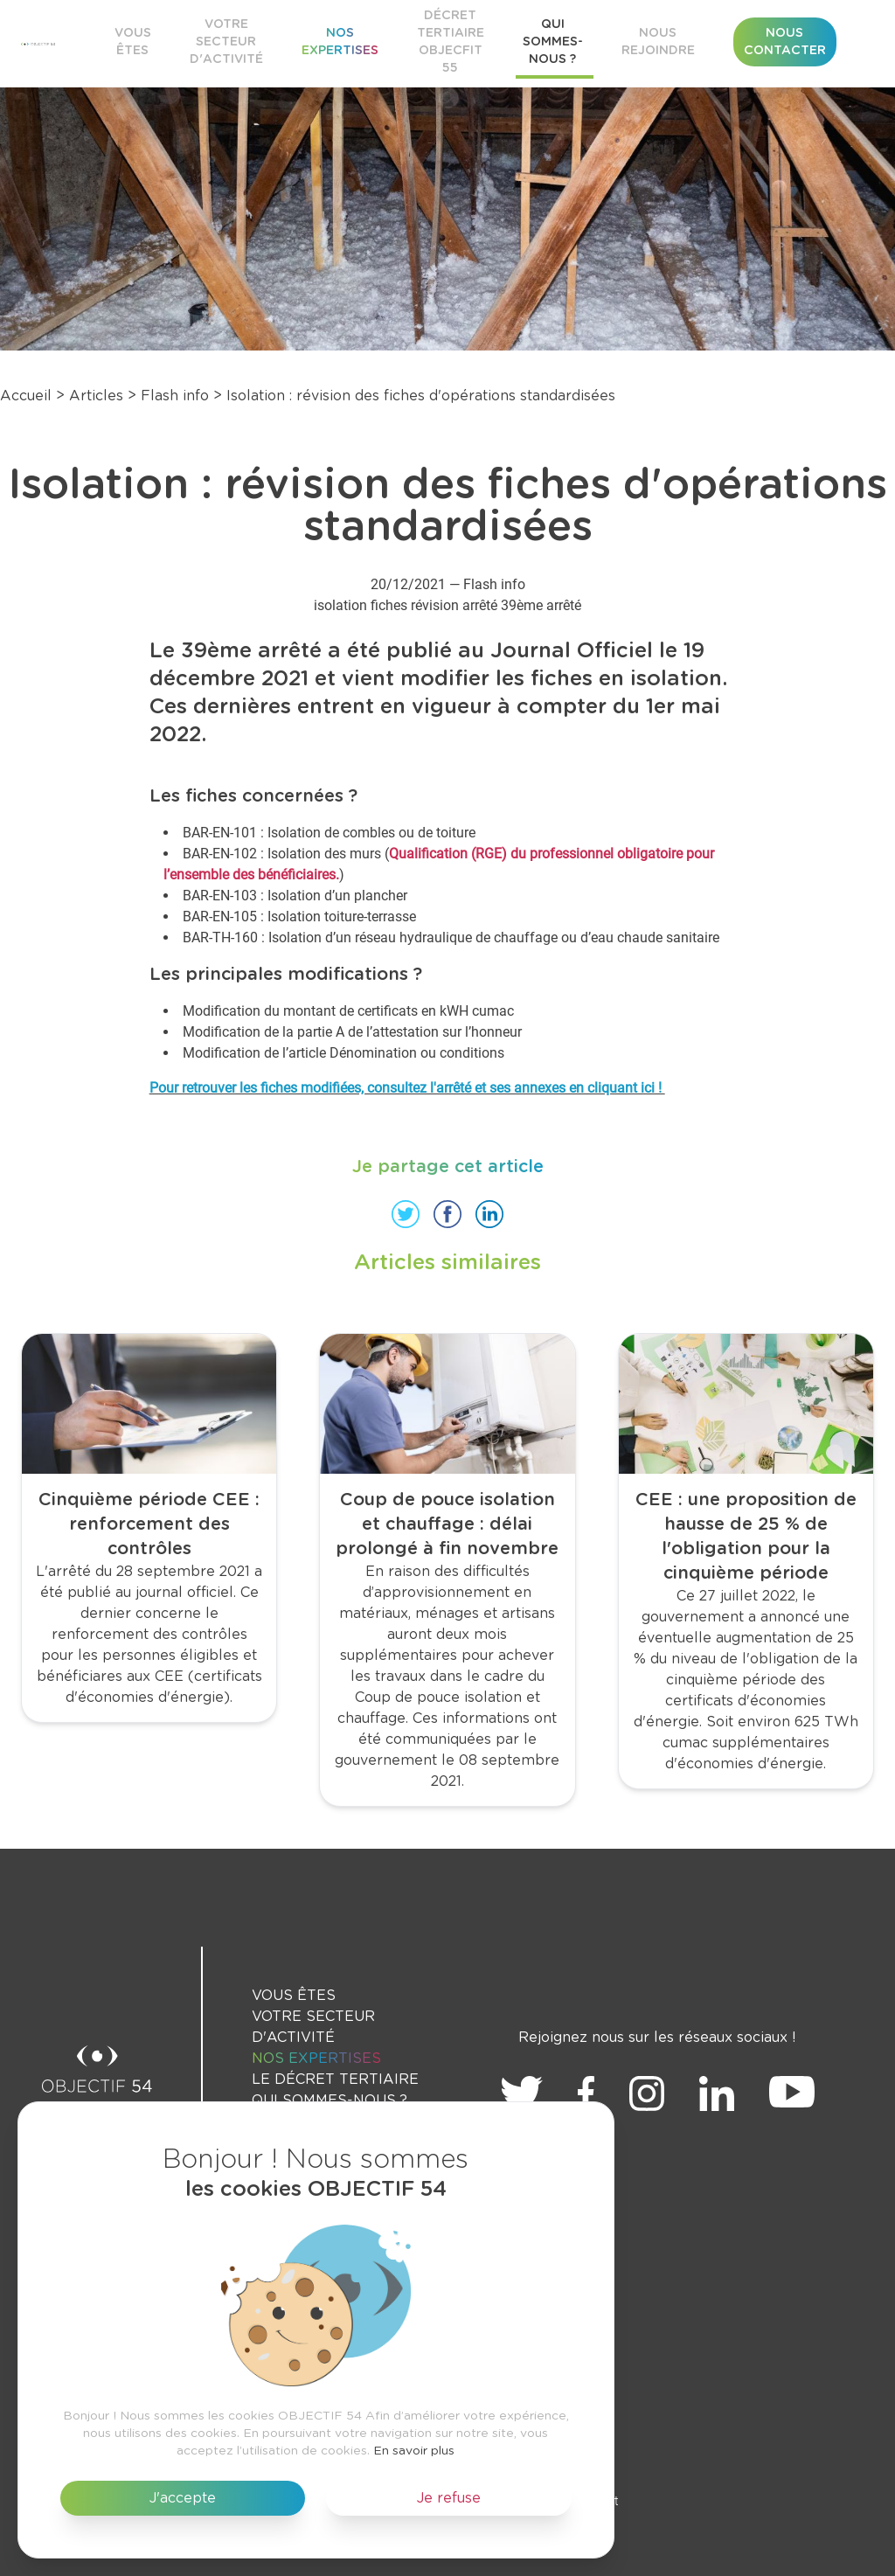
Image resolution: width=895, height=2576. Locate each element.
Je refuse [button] (449, 2498)
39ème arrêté (541, 605)
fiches (391, 605)
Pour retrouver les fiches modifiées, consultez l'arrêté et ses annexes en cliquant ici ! (407, 1088)
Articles (96, 396)
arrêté (481, 605)
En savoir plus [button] (413, 2451)
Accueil (26, 396)
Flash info (175, 396)
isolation (342, 605)
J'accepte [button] (182, 2498)
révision (436, 605)
